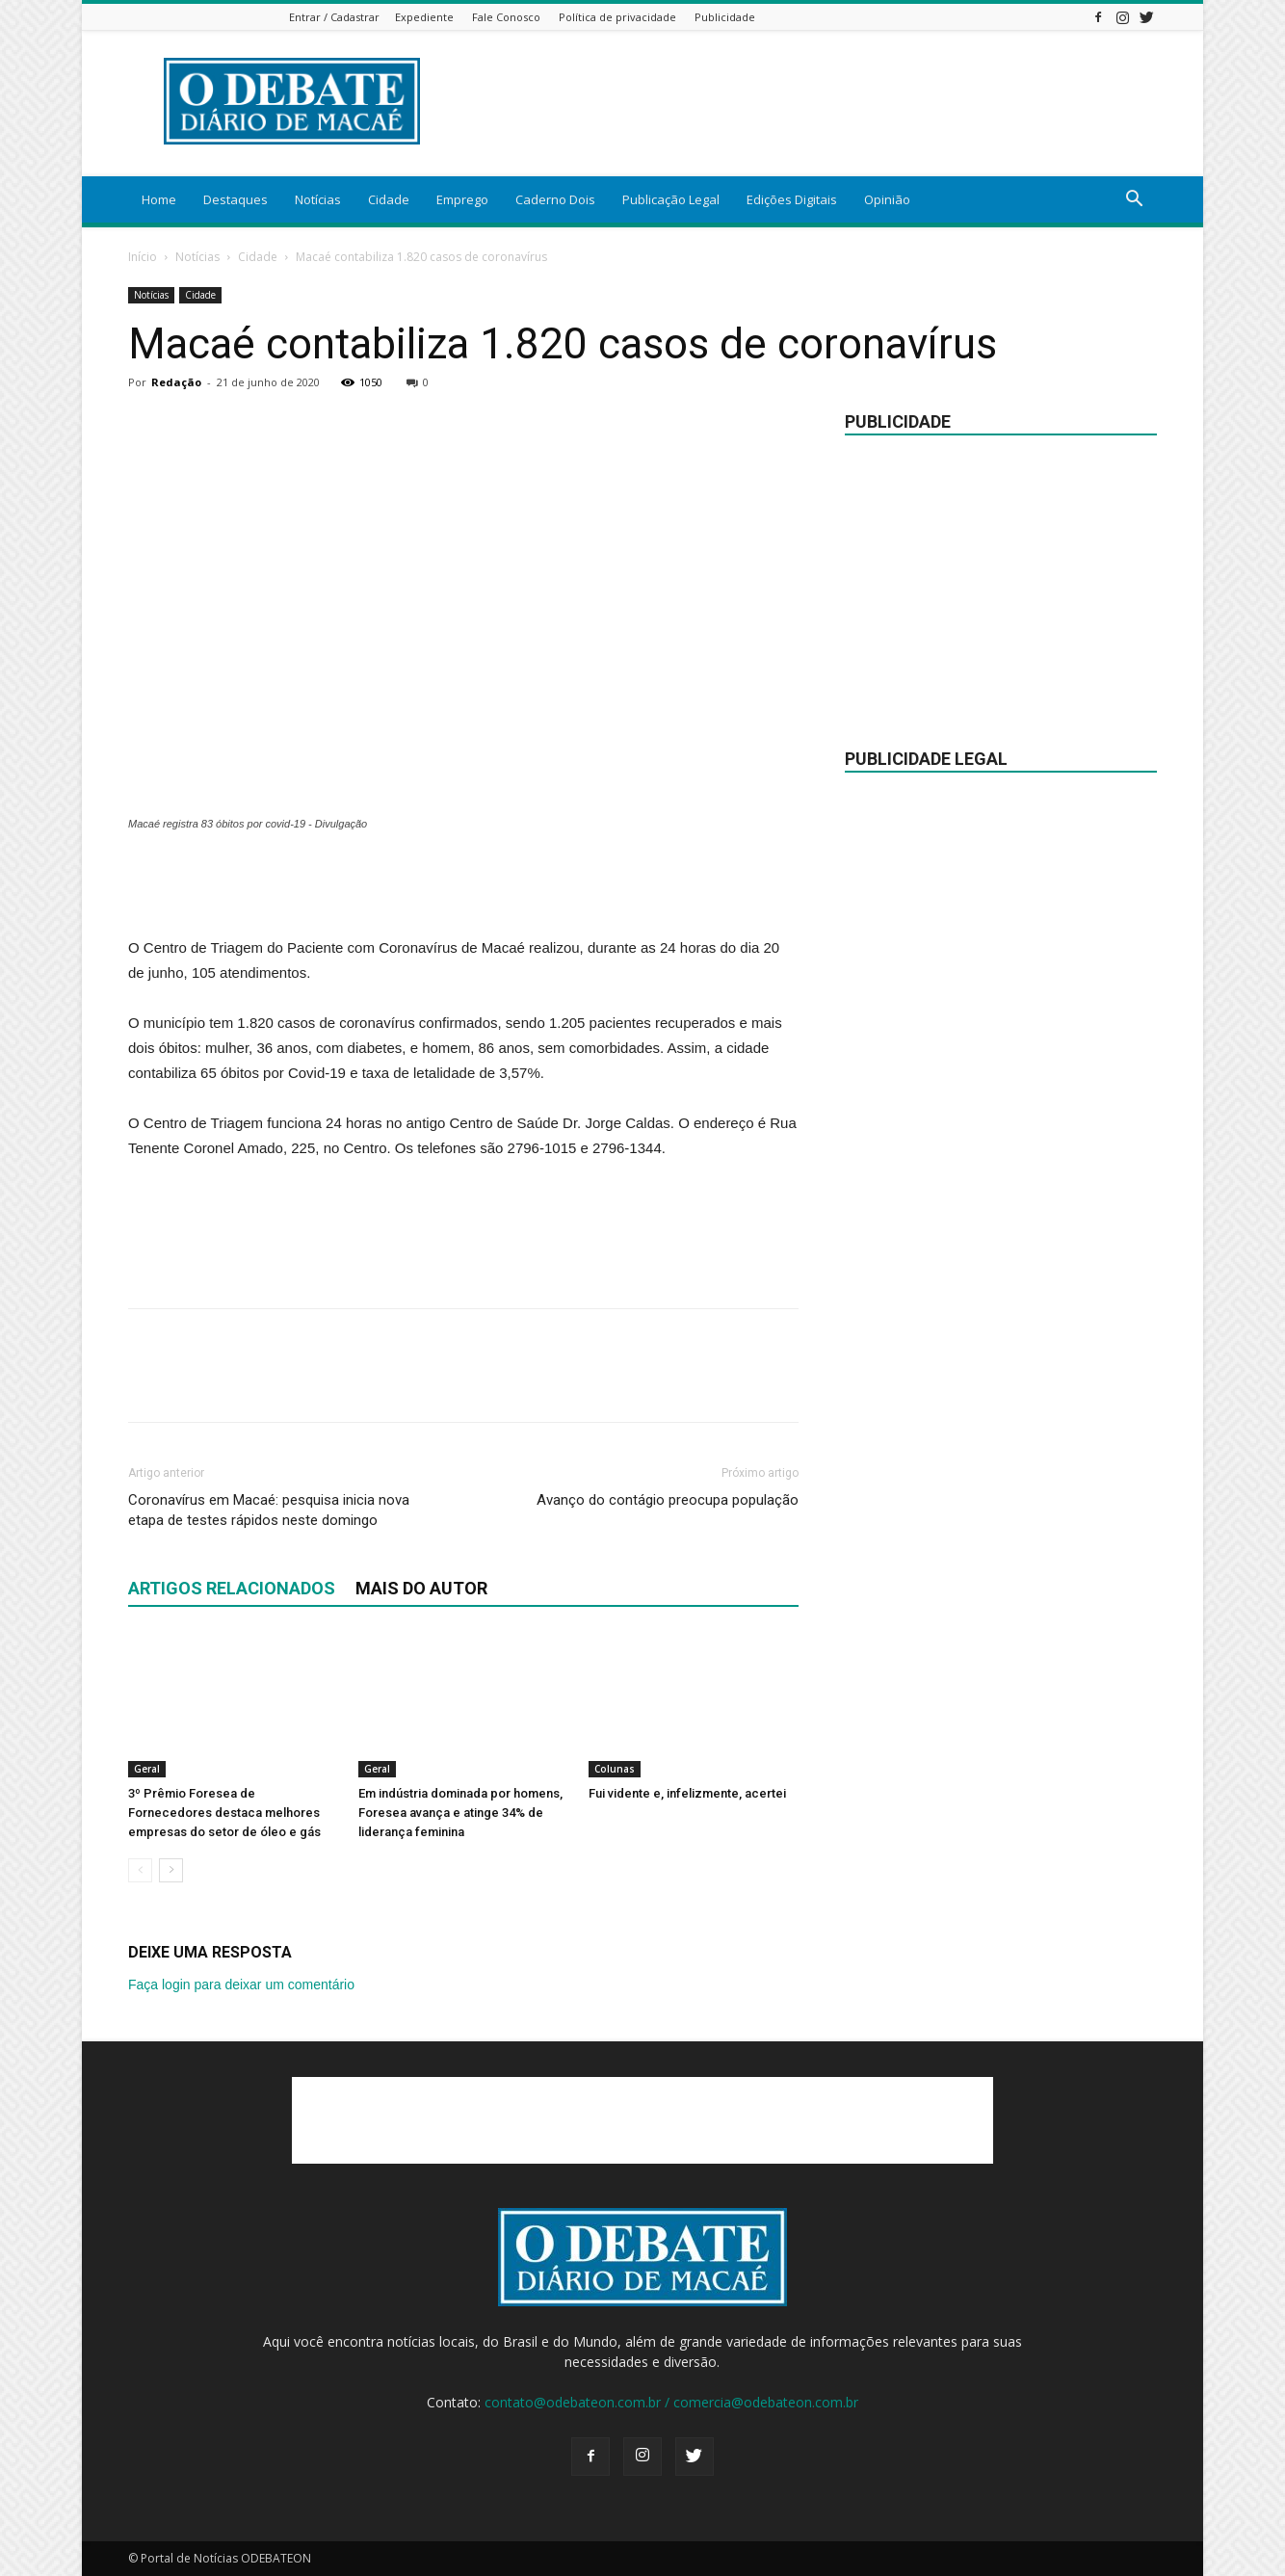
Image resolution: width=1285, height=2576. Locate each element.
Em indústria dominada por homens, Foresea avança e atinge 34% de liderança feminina (460, 1812)
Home (159, 199)
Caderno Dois (555, 199)
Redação (176, 382)
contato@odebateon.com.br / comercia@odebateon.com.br (671, 2402)
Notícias (318, 199)
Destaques (235, 199)
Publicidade (725, 17)
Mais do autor (421, 1588)
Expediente (424, 17)
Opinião (887, 199)
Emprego (462, 199)
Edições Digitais (792, 199)
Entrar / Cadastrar (334, 17)
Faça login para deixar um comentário (241, 1984)
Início (142, 257)
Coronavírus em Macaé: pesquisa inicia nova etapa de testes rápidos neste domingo (268, 1510)
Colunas (614, 1768)
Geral (147, 1768)
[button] (1134, 201)
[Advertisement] (463, 886)
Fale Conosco (506, 17)
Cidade (388, 199)
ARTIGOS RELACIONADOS (231, 1588)
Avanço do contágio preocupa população (668, 1500)
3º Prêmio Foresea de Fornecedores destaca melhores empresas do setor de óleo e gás (224, 1812)
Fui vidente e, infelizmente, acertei (687, 1793)
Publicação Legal (671, 199)
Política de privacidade (617, 17)
